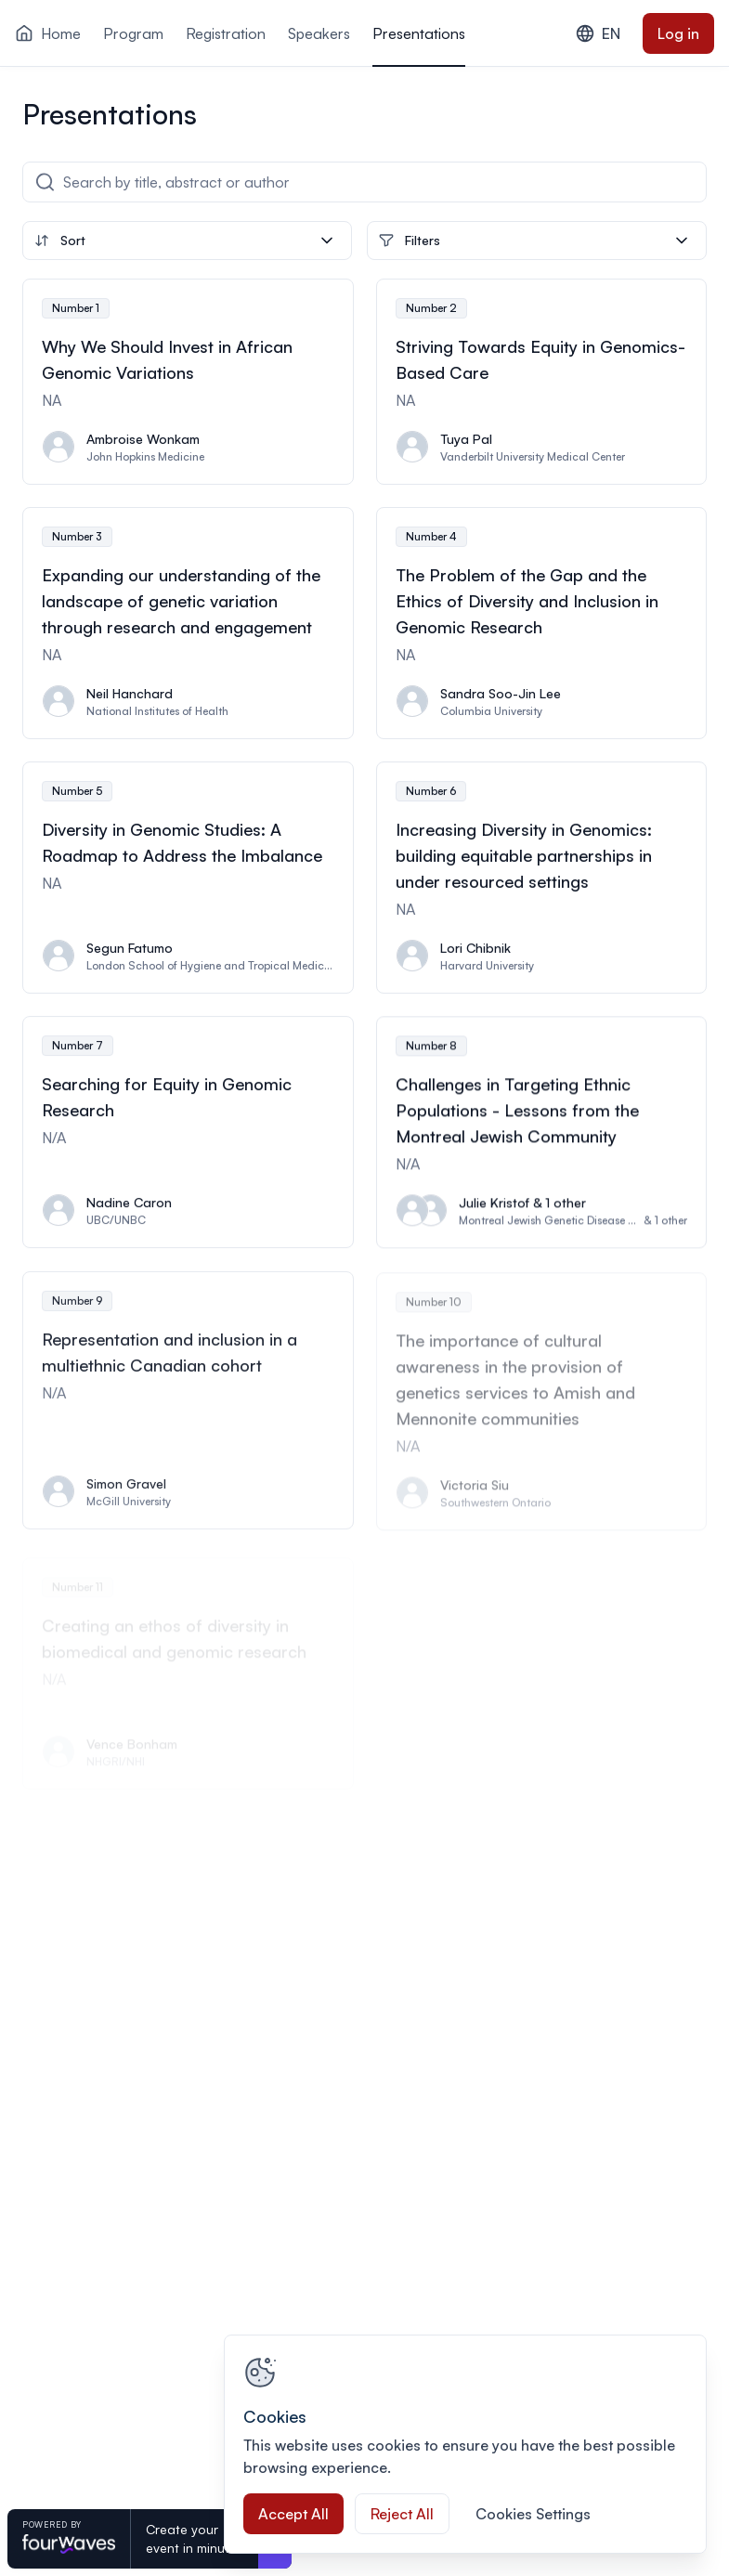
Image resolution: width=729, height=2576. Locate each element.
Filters (535, 240)
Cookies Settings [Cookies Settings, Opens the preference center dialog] (533, 2513)
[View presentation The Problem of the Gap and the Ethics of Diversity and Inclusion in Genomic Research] (542, 623)
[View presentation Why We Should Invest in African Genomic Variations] (188, 382)
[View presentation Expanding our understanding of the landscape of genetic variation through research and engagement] (188, 623)
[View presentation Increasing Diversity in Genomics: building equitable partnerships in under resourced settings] (542, 879)
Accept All (293, 2513)
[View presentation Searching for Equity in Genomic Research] (188, 1136)
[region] (465, 2444)
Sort (185, 240)
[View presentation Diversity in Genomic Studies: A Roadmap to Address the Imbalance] (188, 878)
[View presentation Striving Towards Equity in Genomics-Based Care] (542, 382)
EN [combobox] (598, 33)
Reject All (402, 2513)
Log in (678, 33)
